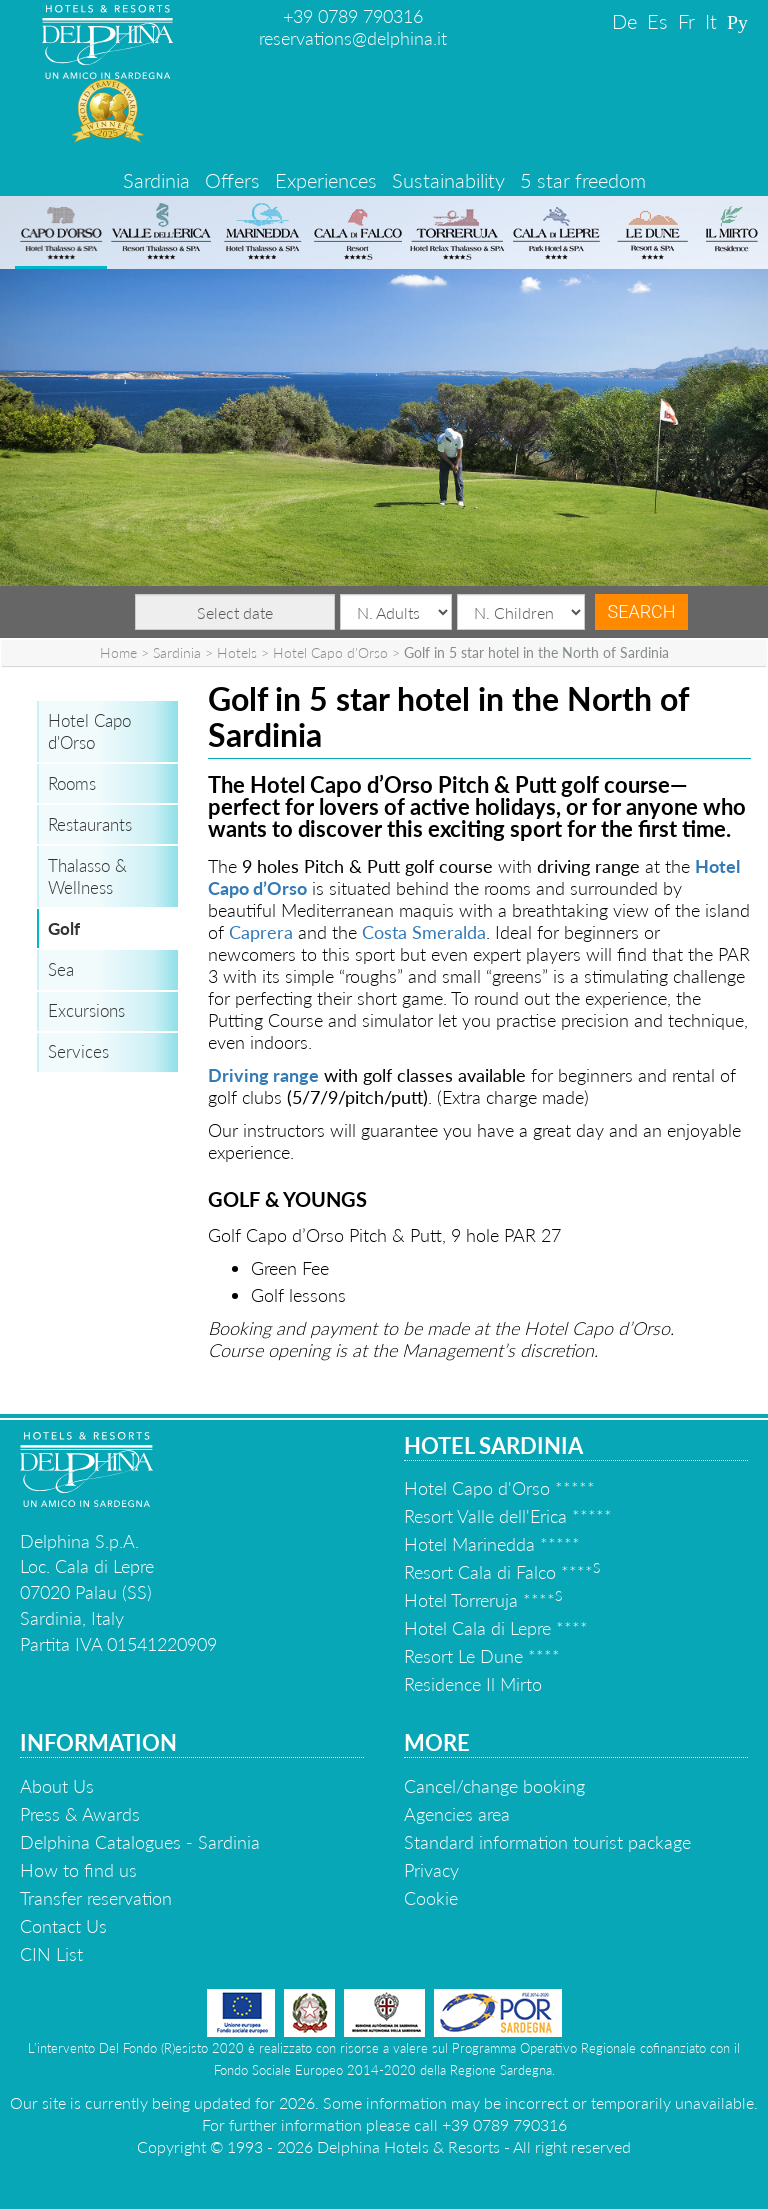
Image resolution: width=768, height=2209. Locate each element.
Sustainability (448, 180)
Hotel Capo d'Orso (330, 652)
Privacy (431, 1870)
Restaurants (90, 824)
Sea (61, 969)
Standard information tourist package (547, 1842)
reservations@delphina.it (353, 38)
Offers (232, 180)
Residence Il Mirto (473, 1684)
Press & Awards (80, 1814)
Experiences (326, 180)
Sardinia (156, 180)
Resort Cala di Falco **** (502, 1572)
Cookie (431, 1898)
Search (641, 611)
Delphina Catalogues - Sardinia (140, 1842)
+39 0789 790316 (353, 16)
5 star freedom (583, 180)
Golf (64, 928)
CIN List (51, 1954)
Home (118, 652)
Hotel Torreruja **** (483, 1600)
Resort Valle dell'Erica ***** (508, 1516)
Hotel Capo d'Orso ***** (499, 1488)
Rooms (72, 783)
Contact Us (63, 1926)
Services (78, 1051)
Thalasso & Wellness (87, 876)
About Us (57, 1786)
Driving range (263, 1075)
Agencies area (457, 1814)
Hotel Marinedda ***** (492, 1544)
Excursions (86, 1010)
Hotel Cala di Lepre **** (496, 1628)
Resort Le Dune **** (482, 1656)
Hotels (237, 652)
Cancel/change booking (494, 1786)
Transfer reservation (96, 1898)
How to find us (78, 1870)
